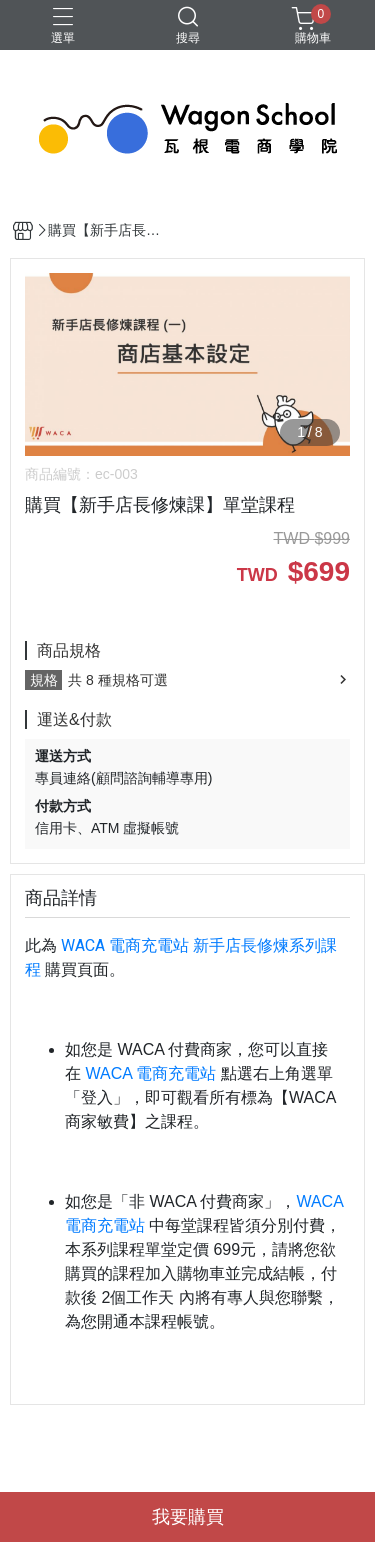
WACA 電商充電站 (125, 945)
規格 (44, 680)
